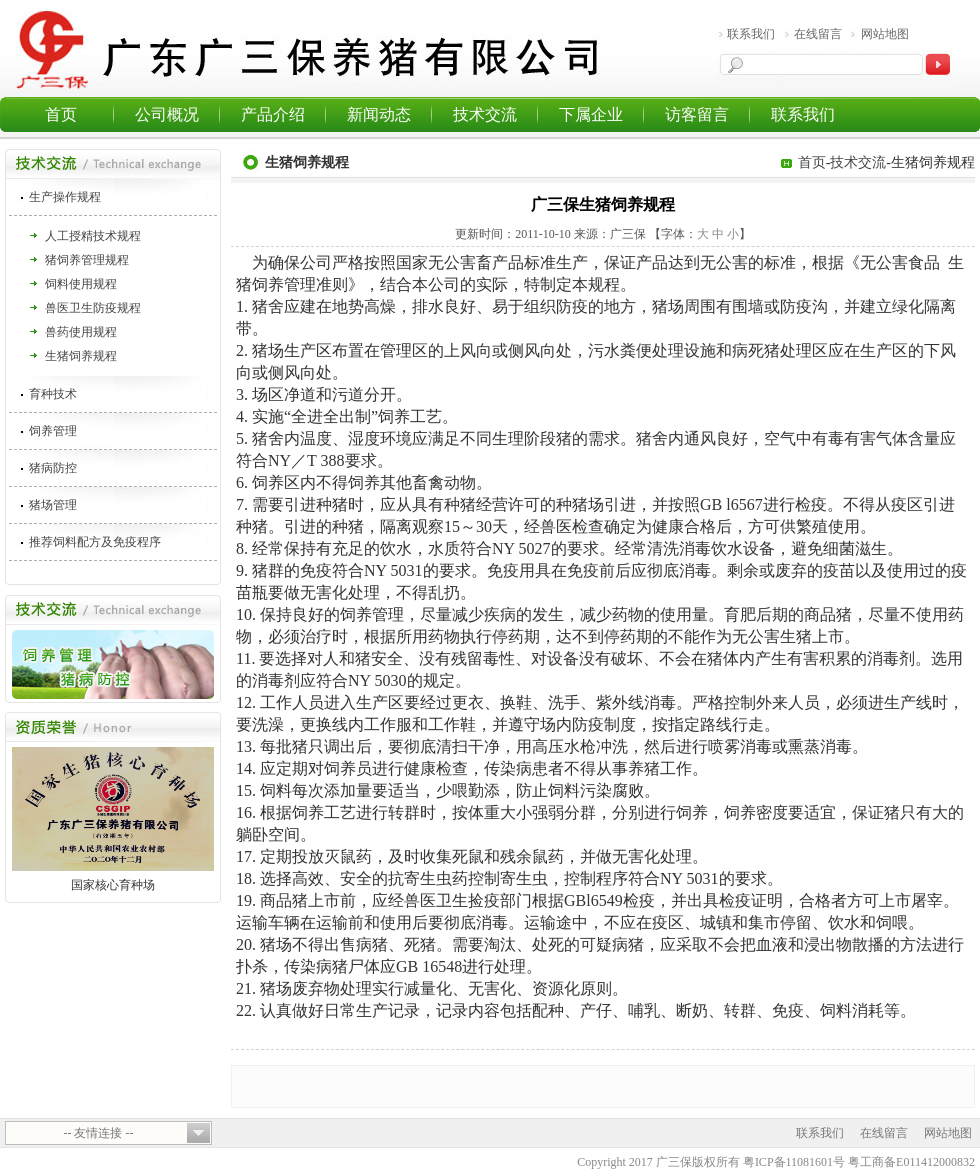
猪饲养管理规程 (87, 260)
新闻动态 (379, 114)
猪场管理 (53, 505)
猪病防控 (53, 468)
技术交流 (485, 114)
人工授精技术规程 (93, 236)
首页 (61, 114)
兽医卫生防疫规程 (93, 308)
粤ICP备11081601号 (794, 1162)
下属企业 (591, 114)
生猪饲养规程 (81, 356)
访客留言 (697, 114)
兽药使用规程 (81, 332)
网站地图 (885, 34)
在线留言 (818, 34)
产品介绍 (273, 114)
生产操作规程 (65, 197)
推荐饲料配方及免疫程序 (95, 542)
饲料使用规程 (81, 284)
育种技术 (53, 394)
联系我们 (751, 34)
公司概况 (167, 114)
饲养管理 (53, 431)
